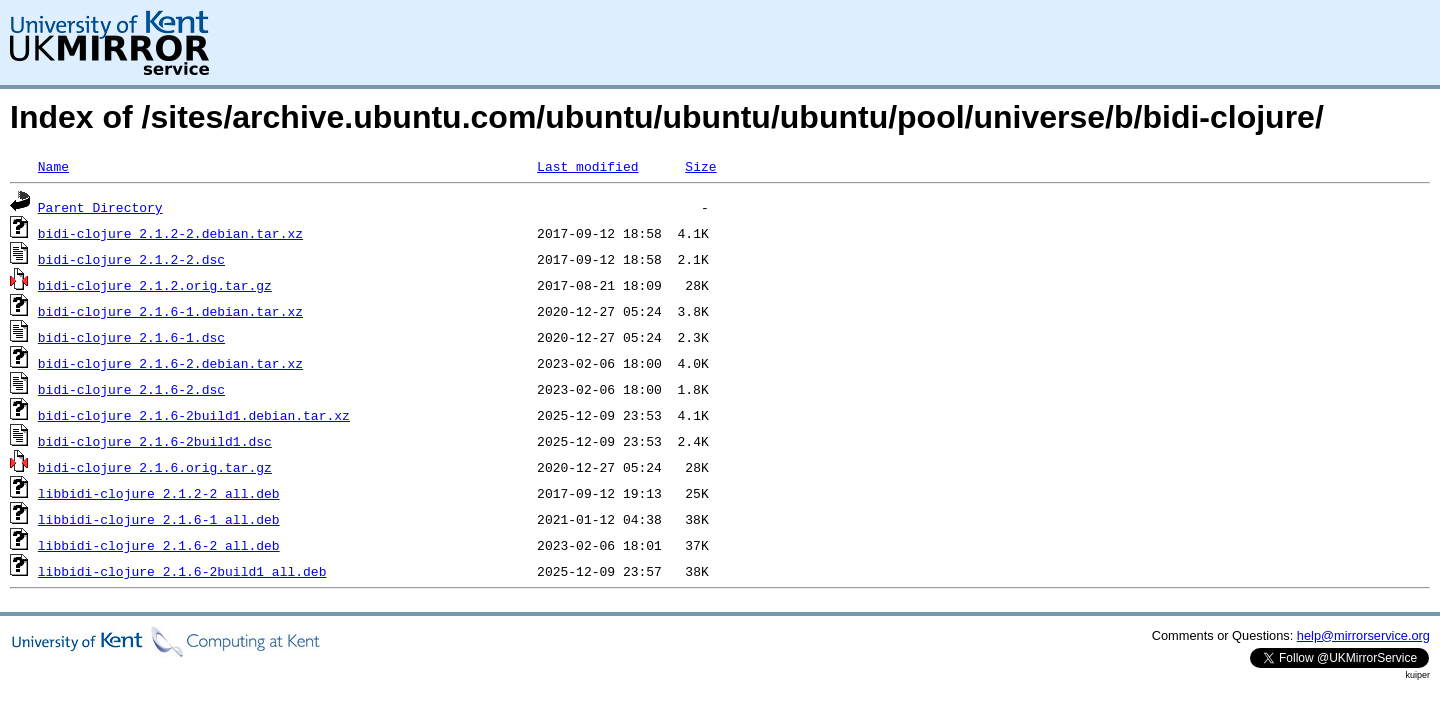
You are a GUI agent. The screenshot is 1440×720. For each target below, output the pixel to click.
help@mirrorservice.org (1363, 635)
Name (53, 166)
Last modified (587, 166)
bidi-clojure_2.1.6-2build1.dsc (155, 441)
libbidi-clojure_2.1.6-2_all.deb (159, 545)
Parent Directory (100, 207)
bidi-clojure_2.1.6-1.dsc (131, 337)
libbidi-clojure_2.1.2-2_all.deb (159, 493)
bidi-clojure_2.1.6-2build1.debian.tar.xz (194, 415)
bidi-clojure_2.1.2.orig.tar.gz (155, 285)
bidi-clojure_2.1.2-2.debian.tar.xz (170, 233)
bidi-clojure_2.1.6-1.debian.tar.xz (170, 311)
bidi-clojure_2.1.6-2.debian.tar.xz (170, 363)
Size (700, 166)
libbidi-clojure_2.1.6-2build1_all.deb (182, 571)
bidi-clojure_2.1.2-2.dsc (131, 259)
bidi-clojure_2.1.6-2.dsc (131, 389)
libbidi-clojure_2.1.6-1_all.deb (159, 519)
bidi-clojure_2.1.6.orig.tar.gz (155, 467)
